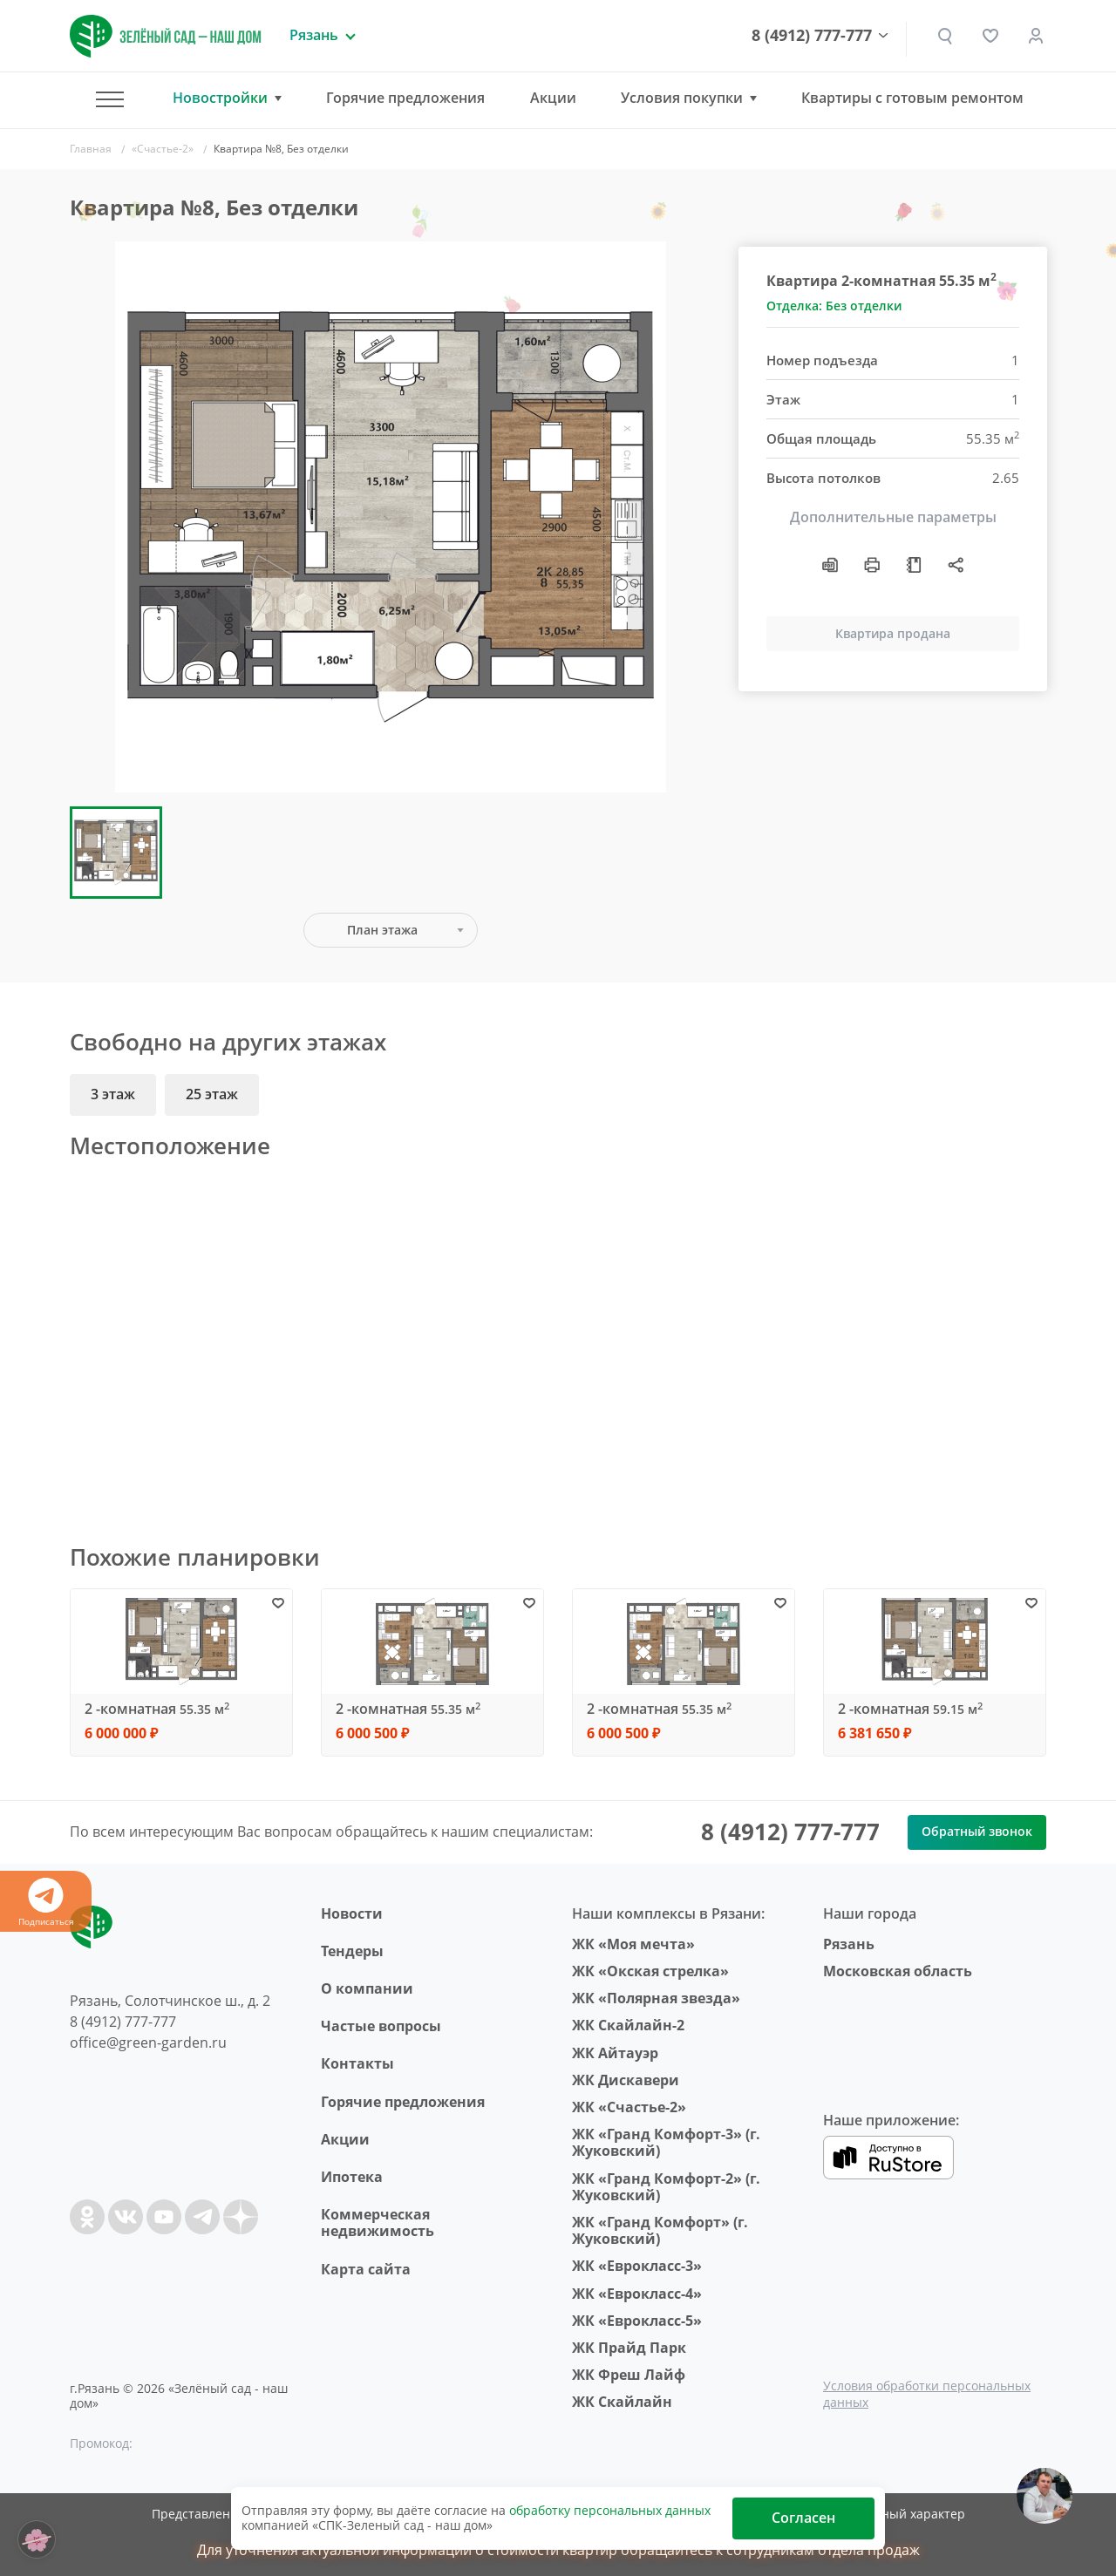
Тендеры (352, 1951)
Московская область (897, 1971)
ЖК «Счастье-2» (629, 2107)
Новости (352, 1913)
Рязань (848, 1944)
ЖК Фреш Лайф (628, 2374)
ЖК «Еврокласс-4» (637, 2293)
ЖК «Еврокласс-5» (637, 2320)
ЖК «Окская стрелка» (650, 1971)
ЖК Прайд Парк (629, 2347)
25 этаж (212, 1094)
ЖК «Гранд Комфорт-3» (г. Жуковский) (666, 2142)
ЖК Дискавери (625, 2080)
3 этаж (113, 1094)
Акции (553, 97)
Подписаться (46, 1902)
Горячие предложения (405, 97)
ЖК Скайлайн (622, 2401)
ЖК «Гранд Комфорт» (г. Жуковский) (660, 2230)
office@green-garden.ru (148, 2042)
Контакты (357, 2063)
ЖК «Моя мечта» (633, 1944)
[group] (390, 516)
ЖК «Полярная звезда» (656, 1998)
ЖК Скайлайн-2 (628, 2025)
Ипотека (352, 2176)
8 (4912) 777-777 (812, 35)
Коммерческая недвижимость (377, 2222)
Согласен (803, 2517)
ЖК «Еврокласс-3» (637, 2265)
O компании (367, 1988)
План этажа (382, 929)
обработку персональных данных (610, 2510)
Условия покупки (682, 98)
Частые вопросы (381, 2026)
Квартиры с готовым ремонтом (912, 97)
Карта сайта (366, 2269)
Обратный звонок (977, 1831)
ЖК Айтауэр (615, 2053)
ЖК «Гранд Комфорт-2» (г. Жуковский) (666, 2187)
